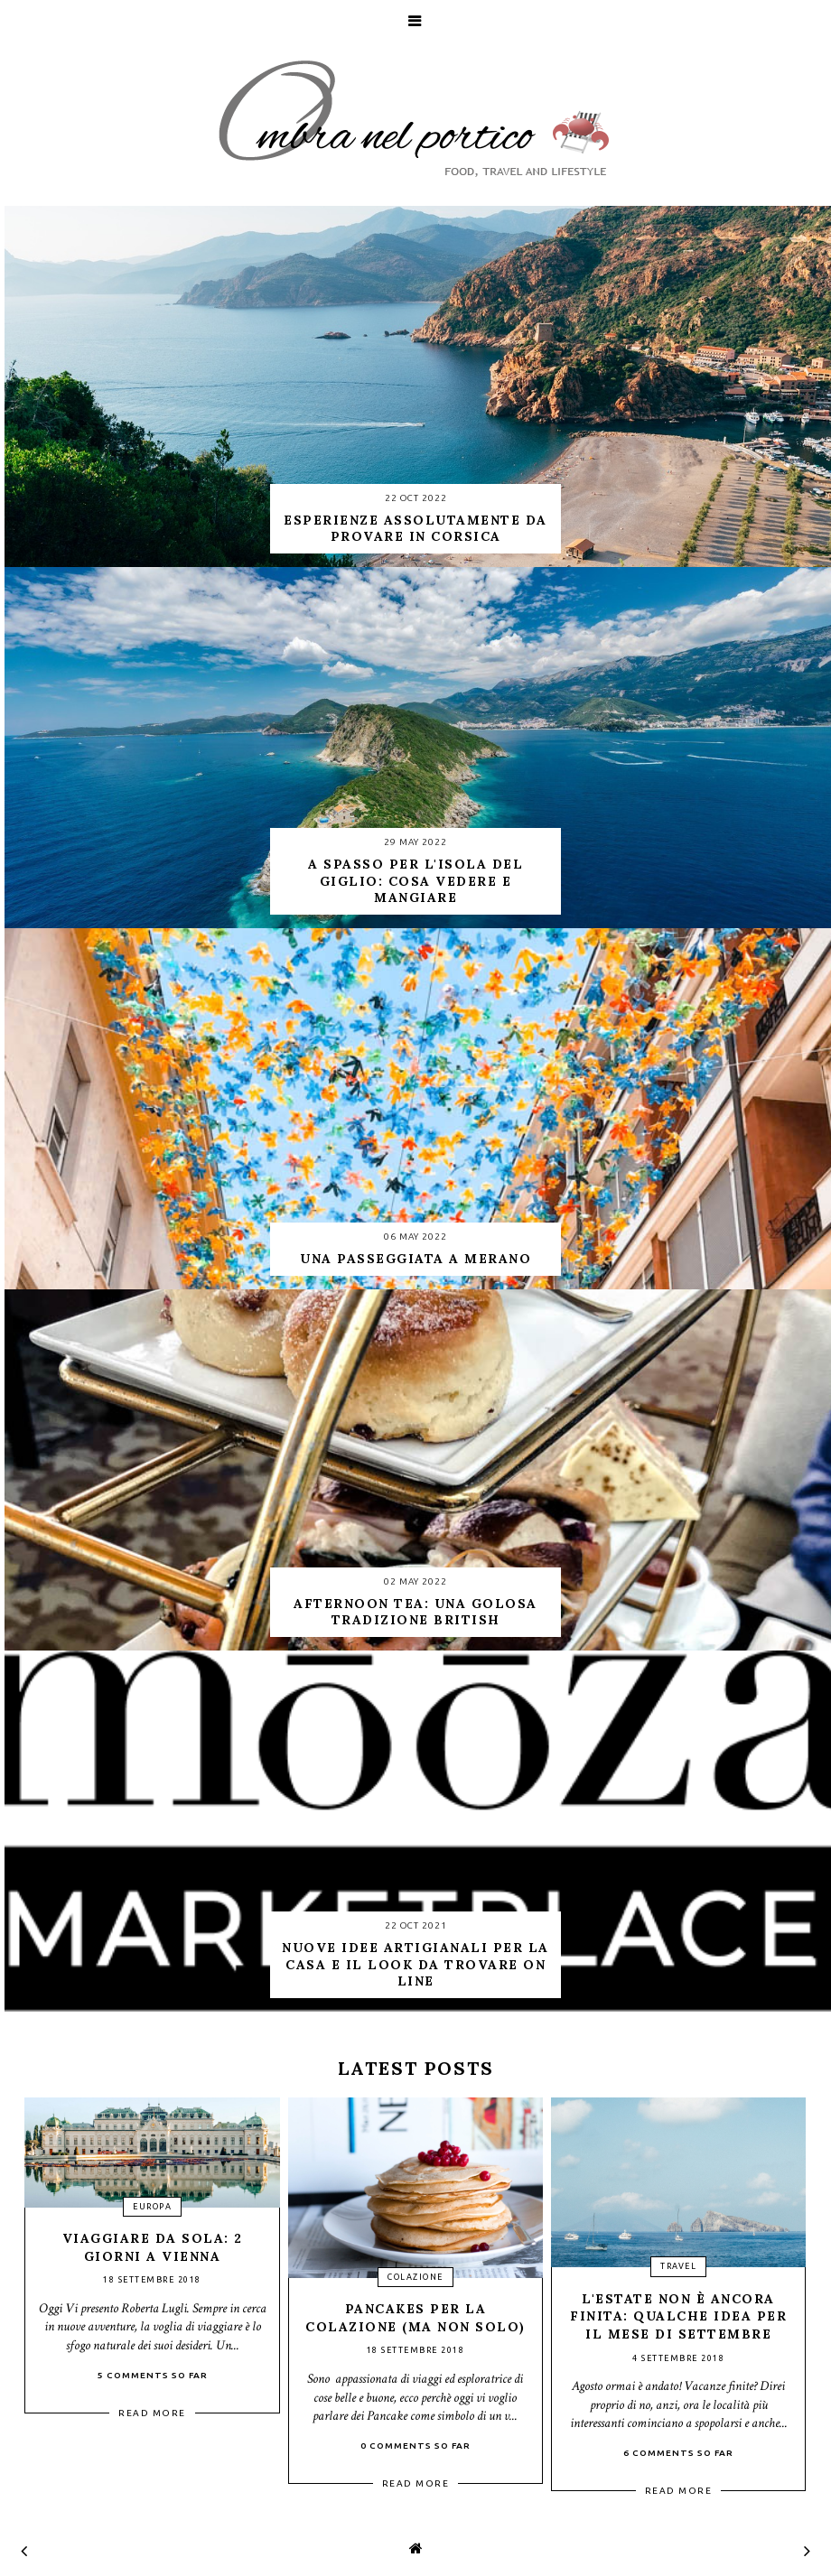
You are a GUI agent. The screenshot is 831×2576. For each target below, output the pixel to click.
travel (678, 2266)
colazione (415, 2277)
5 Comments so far (153, 2375)
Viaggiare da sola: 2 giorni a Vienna (152, 2247)
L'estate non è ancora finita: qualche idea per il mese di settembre (678, 2316)
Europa (152, 2206)
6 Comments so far (678, 2453)
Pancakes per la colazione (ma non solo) (415, 2318)
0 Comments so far (415, 2445)
